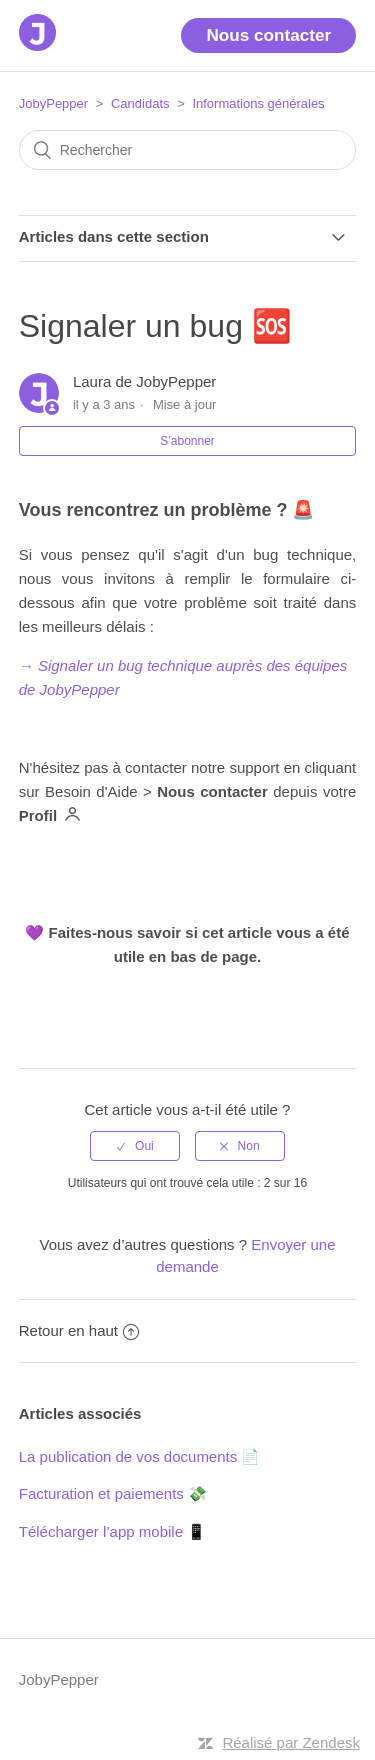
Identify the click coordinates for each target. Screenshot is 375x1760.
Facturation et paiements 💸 (113, 1493)
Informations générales (258, 103)
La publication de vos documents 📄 (140, 1456)
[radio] (135, 1146)
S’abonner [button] (187, 441)
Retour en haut (79, 1330)
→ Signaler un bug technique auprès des (155, 665)
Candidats (140, 103)
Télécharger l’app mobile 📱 (112, 1531)
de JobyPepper (69, 689)
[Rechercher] (188, 150)
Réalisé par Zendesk (291, 1742)
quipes (325, 665)
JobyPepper (53, 103)
